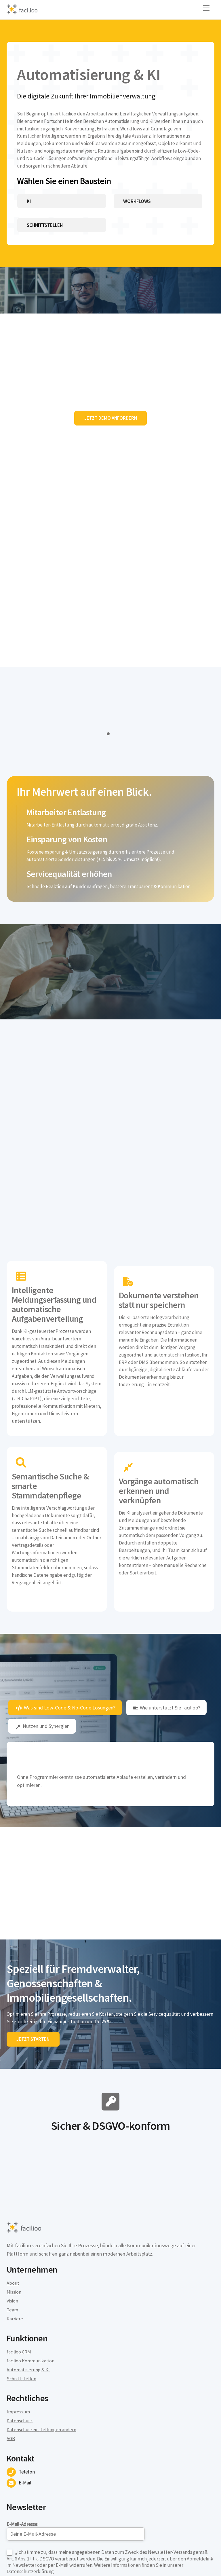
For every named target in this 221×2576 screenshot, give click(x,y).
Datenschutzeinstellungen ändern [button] (43, 2341)
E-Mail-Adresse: (76, 2442)
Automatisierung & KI (30, 2281)
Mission (15, 2203)
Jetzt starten (34, 1949)
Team (13, 2221)
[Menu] (206, 8)
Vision (13, 2212)
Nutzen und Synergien (43, 1626)
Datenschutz (20, 2333)
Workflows (137, 216)
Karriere (15, 2230)
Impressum (19, 2324)
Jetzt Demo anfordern (110, 437)
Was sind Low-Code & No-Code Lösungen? (66, 1608)
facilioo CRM (20, 2263)
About (13, 2194)
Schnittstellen (47, 241)
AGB (11, 2350)
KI (29, 216)
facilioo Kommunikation (33, 2272)
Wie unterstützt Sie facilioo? (167, 1608)
